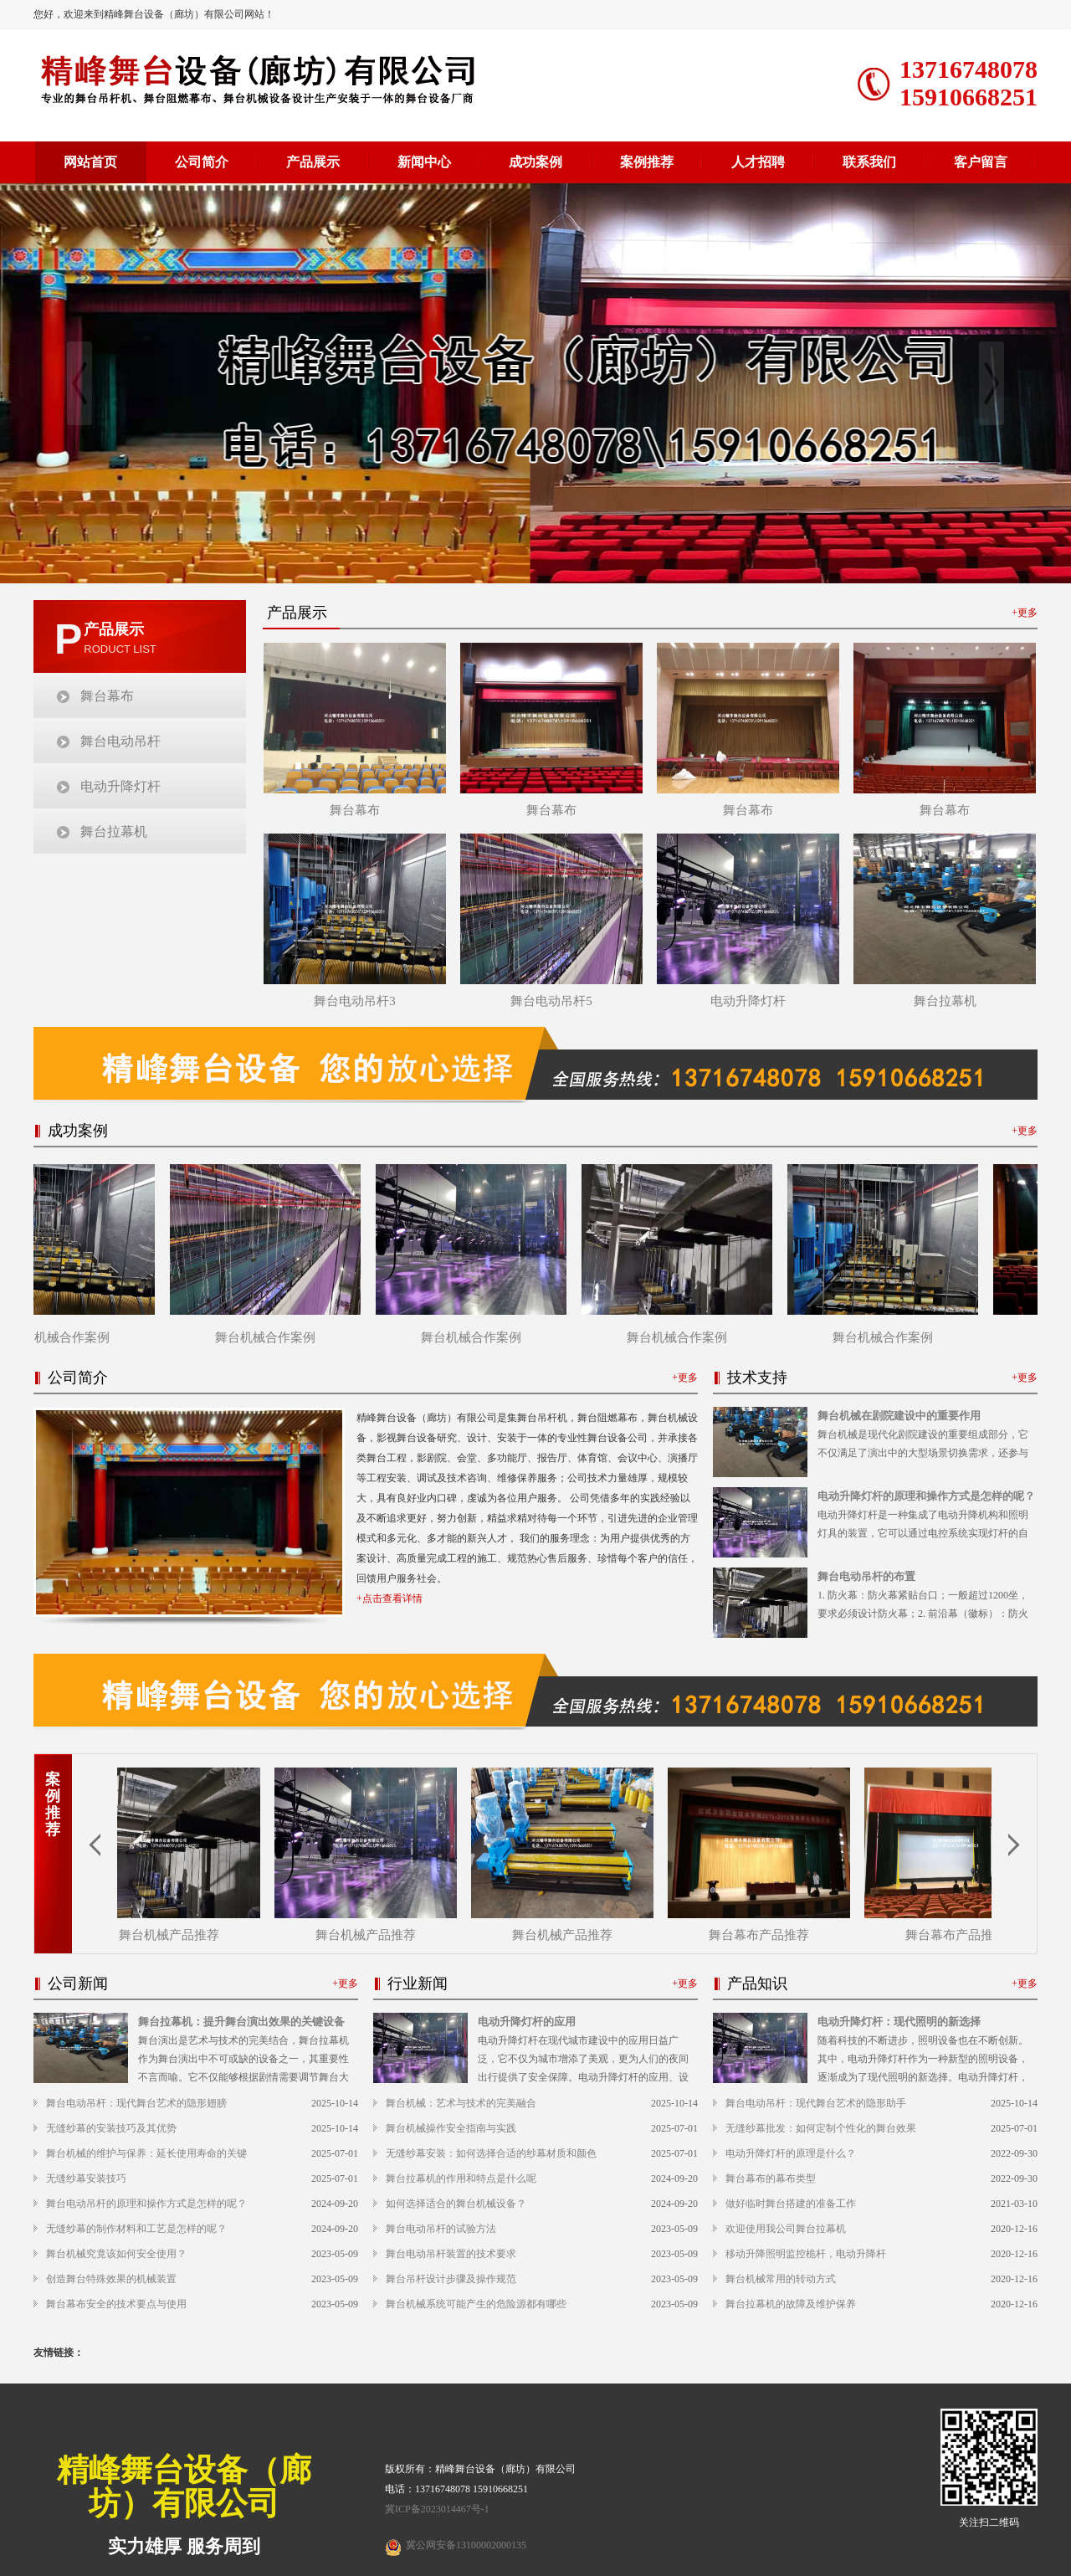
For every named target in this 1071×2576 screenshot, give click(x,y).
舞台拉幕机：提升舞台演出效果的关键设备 (241, 2021)
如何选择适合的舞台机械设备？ (456, 2203)
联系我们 (869, 162)
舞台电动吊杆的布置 (866, 1576)
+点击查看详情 (389, 1598)
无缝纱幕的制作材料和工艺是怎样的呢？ (136, 2229)
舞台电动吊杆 (120, 741)
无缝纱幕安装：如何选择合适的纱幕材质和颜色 (491, 2153)
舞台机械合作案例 (66, 1337)
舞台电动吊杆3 (355, 1001)
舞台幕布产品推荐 (763, 1935)
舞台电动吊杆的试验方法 (441, 2229)
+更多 (1025, 612)
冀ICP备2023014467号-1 (437, 2509)
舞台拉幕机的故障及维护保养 (790, 2304)
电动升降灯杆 (120, 786)
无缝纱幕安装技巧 (86, 2178)
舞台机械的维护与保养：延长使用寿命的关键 (146, 2153)
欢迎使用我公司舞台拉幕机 (785, 2229)
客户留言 (980, 162)
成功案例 (535, 162)
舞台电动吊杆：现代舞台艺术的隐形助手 (815, 2103)
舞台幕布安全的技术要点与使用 (116, 2304)
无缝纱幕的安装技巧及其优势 (111, 2128)
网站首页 (90, 162)
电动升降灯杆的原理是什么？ (790, 2153)
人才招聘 (758, 162)
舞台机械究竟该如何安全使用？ (116, 2254)
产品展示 (313, 162)
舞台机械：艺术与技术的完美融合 (461, 2103)
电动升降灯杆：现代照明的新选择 (899, 2021)
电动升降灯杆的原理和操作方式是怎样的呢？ (926, 1496)
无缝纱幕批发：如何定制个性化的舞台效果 (820, 2128)
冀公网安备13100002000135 (466, 2545)
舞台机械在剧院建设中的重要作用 (899, 1415)
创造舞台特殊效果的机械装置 (111, 2279)
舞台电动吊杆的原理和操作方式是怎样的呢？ (146, 2203)
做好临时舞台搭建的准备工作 (790, 2203)
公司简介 (201, 162)
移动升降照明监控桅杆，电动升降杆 (805, 2254)
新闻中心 (424, 162)
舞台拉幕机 (113, 831)
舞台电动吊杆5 (551, 1001)
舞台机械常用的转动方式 (780, 2279)
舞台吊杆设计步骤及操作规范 (451, 2279)
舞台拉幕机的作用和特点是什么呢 (461, 2178)
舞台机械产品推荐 (173, 1935)
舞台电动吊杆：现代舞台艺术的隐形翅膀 (136, 2103)
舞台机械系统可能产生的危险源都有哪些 (476, 2304)
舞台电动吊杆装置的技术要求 (451, 2254)
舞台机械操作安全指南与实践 (451, 2128)
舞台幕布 (107, 696)
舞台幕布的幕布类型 (770, 2178)
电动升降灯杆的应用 (527, 2021)
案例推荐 (647, 162)
